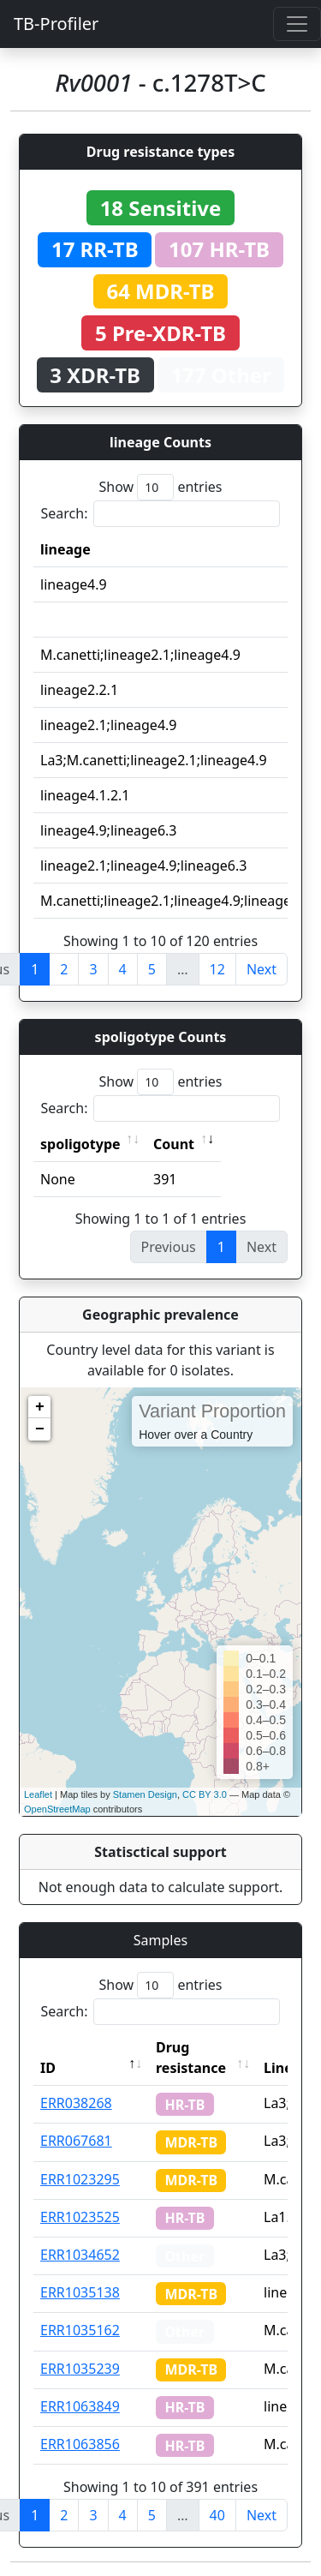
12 (217, 969)
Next (261, 969)
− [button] (40, 1429)
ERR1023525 (80, 2217)
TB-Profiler (56, 23)
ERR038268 (76, 2103)
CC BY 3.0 (204, 1794)
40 (217, 2515)
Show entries (160, 487)
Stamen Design (145, 1794)
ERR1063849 (80, 2406)
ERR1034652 (80, 2254)
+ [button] (40, 1407)
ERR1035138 (80, 2292)
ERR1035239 (80, 2368)
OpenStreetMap (57, 1809)
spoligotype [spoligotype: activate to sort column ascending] (80, 1144)
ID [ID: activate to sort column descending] (48, 2067)
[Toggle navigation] (297, 24)
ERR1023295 (80, 2179)
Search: (161, 513)
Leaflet (38, 1794)
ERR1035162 (80, 2330)
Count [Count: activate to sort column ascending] (173, 1144)
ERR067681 (76, 2140)
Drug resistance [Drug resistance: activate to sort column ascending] (191, 2057)
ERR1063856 (80, 2444)
